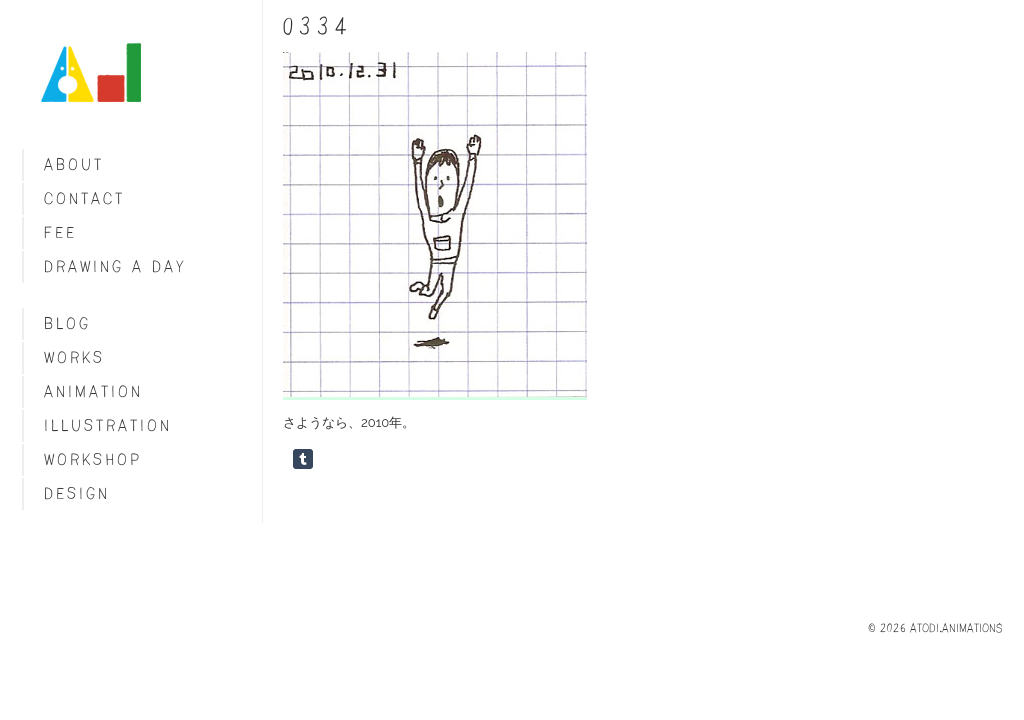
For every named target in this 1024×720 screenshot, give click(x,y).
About (74, 164)
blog (67, 323)
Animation (93, 391)
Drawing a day (115, 266)
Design (77, 493)
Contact (84, 198)
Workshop (93, 459)
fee (60, 232)
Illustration (108, 425)
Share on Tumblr (303, 459)
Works (74, 357)
